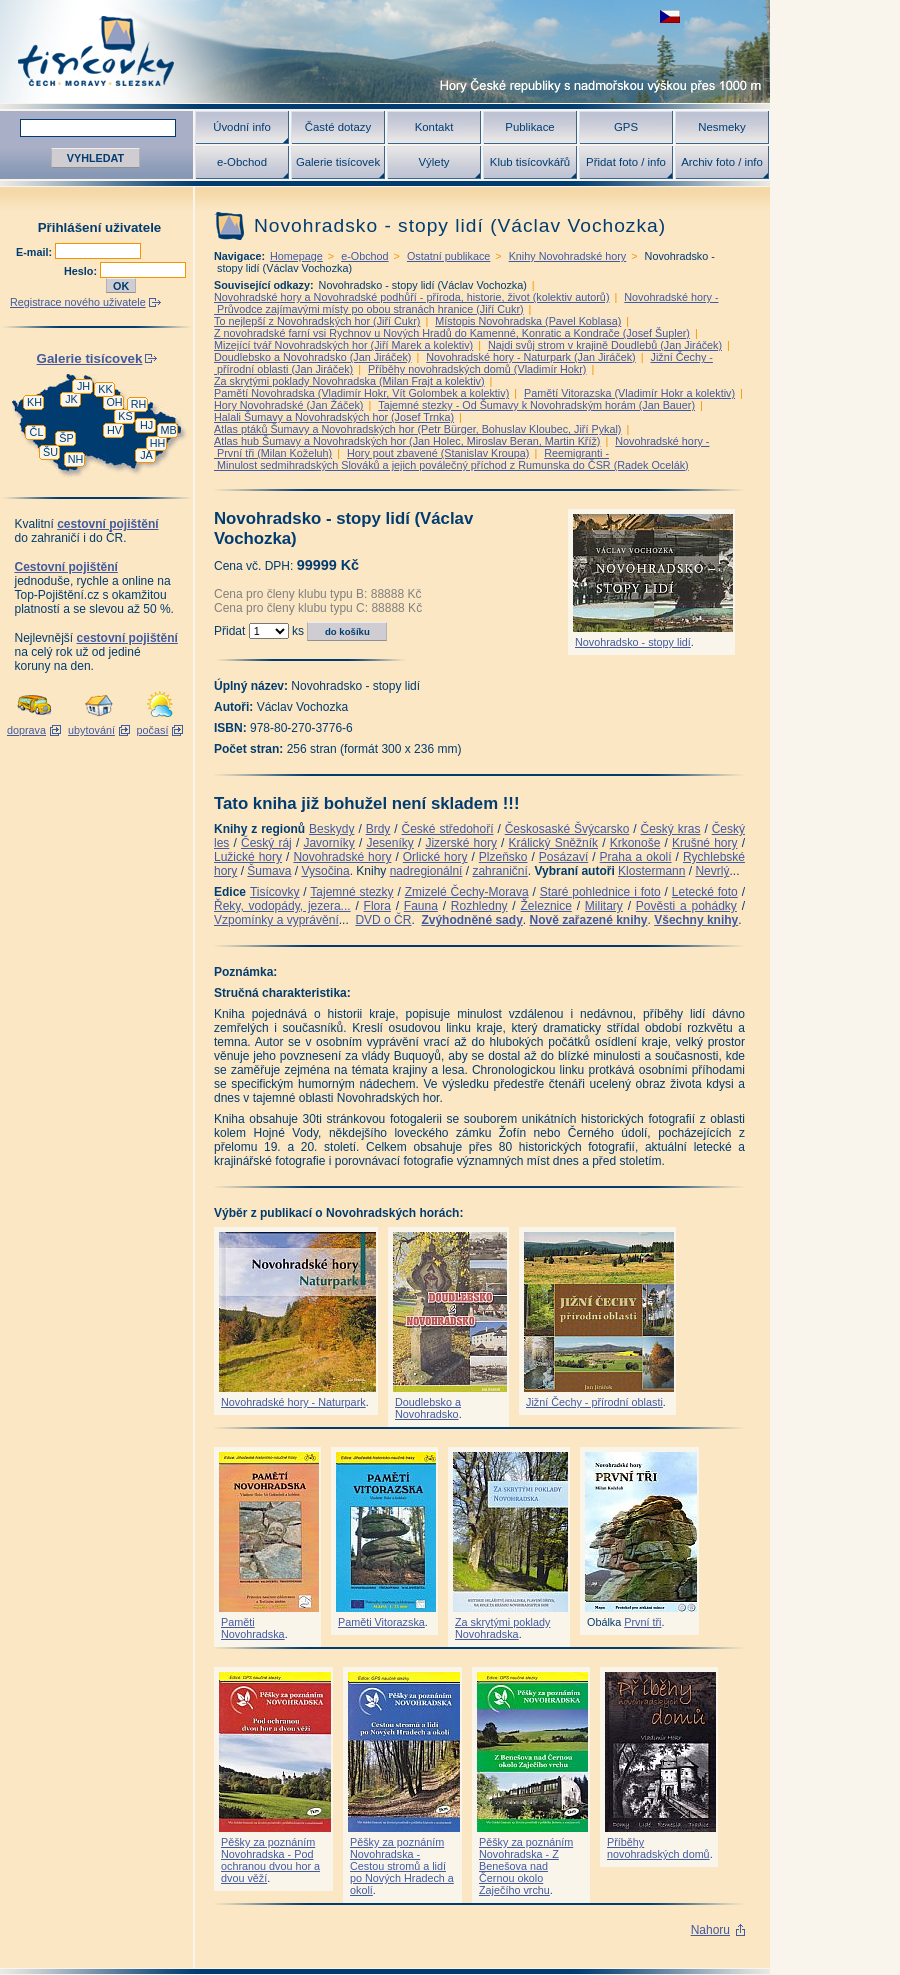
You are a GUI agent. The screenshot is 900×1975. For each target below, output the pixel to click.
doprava (26, 730)
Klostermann (651, 871)
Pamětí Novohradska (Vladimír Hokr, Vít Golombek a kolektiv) (361, 393)
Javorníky (328, 843)
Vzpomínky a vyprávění (276, 920)
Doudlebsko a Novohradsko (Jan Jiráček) (312, 357)
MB (168, 430)
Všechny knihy (696, 920)
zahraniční (499, 871)
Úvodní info (242, 127)
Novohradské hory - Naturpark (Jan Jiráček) (530, 357)
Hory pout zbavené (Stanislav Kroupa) (438, 453)
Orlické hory (435, 857)
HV (114, 430)
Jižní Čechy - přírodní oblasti (594, 1402)
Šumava (269, 871)
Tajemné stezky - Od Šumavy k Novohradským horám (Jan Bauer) (536, 405)
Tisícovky (275, 892)
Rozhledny (479, 906)
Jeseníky (389, 843)
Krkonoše (635, 843)
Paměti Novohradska (253, 1628)
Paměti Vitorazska (381, 1622)
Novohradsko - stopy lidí (633, 642)
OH (114, 402)
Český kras (671, 829)
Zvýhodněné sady (471, 920)
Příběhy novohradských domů (658, 1848)
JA (146, 455)
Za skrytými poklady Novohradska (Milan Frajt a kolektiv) (349, 381)
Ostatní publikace (448, 256)
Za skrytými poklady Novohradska (502, 1628)
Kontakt (434, 127)
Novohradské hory (342, 857)
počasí (153, 730)
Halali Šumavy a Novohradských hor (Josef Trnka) (334, 417)
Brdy (378, 829)
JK (71, 399)
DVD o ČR (383, 920)
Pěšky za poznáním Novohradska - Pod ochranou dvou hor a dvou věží (270, 1860)
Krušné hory (705, 843)
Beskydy (331, 829)
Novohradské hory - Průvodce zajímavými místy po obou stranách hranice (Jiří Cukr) (466, 303)
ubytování (91, 730)
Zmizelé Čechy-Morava (467, 892)
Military (604, 906)
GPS (626, 127)
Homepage (296, 256)
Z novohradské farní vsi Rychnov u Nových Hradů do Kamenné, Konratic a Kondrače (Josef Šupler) (452, 333)
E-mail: (35, 252)
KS (125, 416)
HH (158, 443)
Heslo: (82, 271)
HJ (146, 425)
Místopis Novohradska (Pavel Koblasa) (528, 321)
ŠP (66, 438)
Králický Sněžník (554, 843)
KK (105, 389)
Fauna (421, 906)
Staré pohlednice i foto (600, 892)
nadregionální (426, 871)
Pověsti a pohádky (686, 906)
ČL (37, 432)
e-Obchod (242, 162)
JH (83, 386)
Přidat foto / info (626, 162)
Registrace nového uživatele (78, 302)
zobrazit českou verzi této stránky (670, 16)
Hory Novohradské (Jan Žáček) (288, 405)
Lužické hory (248, 857)
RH (139, 404)
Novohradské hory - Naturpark (293, 1402)
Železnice (546, 906)
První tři (642, 1622)
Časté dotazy (338, 127)
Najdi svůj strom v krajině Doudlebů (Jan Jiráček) (605, 345)
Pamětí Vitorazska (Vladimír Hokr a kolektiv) (629, 393)
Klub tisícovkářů (530, 162)
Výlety (433, 162)
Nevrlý (712, 871)
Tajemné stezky (351, 892)
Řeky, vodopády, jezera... (282, 906)
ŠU (50, 452)
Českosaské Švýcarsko (567, 829)
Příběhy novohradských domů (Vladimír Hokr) (477, 369)
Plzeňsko (503, 857)
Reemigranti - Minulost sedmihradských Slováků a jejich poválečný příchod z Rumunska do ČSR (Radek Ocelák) (451, 459)
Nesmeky (721, 127)
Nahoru (710, 1930)
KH (34, 402)
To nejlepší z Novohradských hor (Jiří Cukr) (317, 321)
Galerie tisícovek (338, 162)
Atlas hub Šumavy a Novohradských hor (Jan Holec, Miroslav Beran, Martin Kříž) (407, 441)
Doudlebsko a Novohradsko (428, 1408)
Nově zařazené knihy (588, 920)
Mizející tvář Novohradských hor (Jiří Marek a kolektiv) (343, 345)
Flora (377, 906)
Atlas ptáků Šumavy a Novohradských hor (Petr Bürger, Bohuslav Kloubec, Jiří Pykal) (417, 429)
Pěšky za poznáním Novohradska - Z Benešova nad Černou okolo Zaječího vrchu (526, 1866)
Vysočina (325, 871)
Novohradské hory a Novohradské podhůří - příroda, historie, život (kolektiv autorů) (411, 297)
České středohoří (448, 829)
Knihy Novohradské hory (568, 256)
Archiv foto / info (722, 162)
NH (76, 459)
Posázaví (563, 857)
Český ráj (266, 843)
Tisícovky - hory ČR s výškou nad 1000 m (385, 51)
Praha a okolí (636, 857)
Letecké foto (705, 892)
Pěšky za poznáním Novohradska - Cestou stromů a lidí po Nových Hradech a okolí (402, 1866)
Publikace (529, 127)
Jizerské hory (461, 843)
